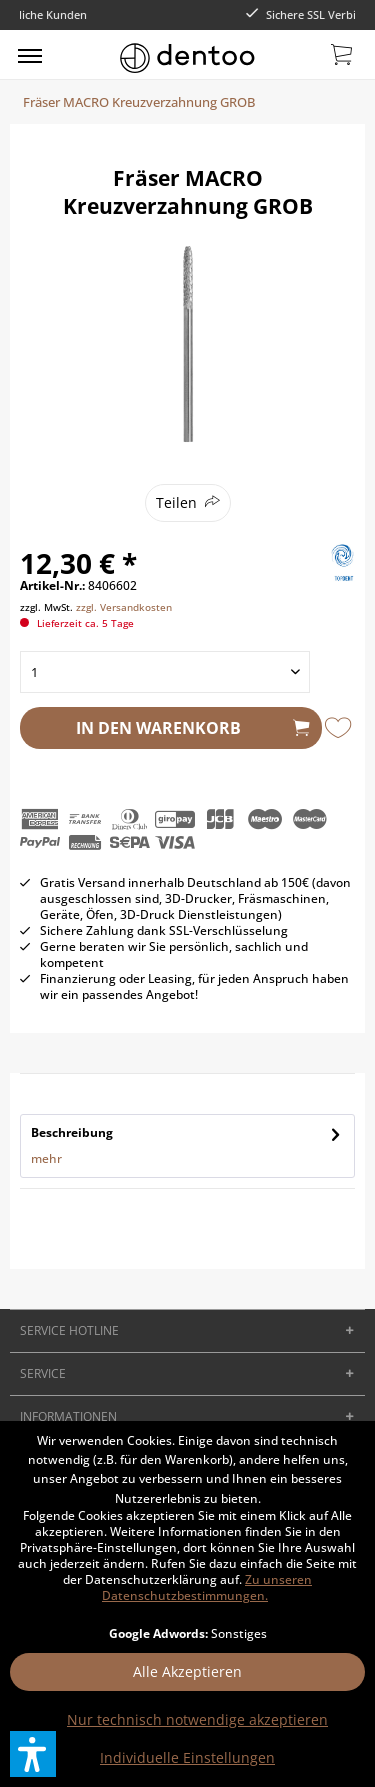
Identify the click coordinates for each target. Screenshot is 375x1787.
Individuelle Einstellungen (187, 1757)
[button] (33, 1754)
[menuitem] (30, 55)
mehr (46, 1158)
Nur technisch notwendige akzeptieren (197, 1719)
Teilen (176, 502)
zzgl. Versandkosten (124, 607)
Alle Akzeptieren (187, 1671)
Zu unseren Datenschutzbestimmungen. (207, 1587)
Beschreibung (72, 1132)
